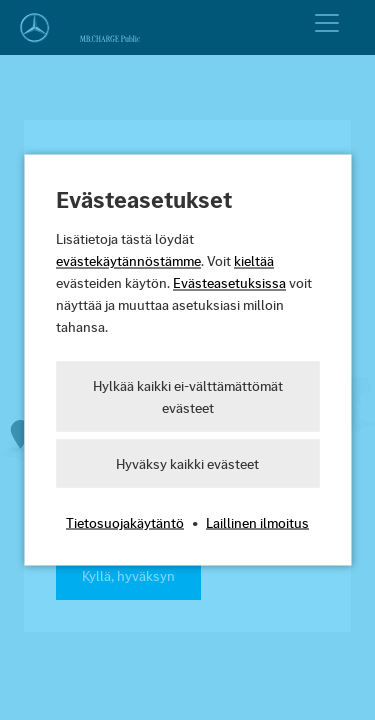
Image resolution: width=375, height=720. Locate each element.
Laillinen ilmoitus (257, 523)
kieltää (254, 261)
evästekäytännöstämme (128, 261)
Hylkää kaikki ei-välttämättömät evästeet (188, 397)
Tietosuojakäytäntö (125, 523)
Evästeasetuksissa (229, 283)
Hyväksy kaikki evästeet (187, 464)
